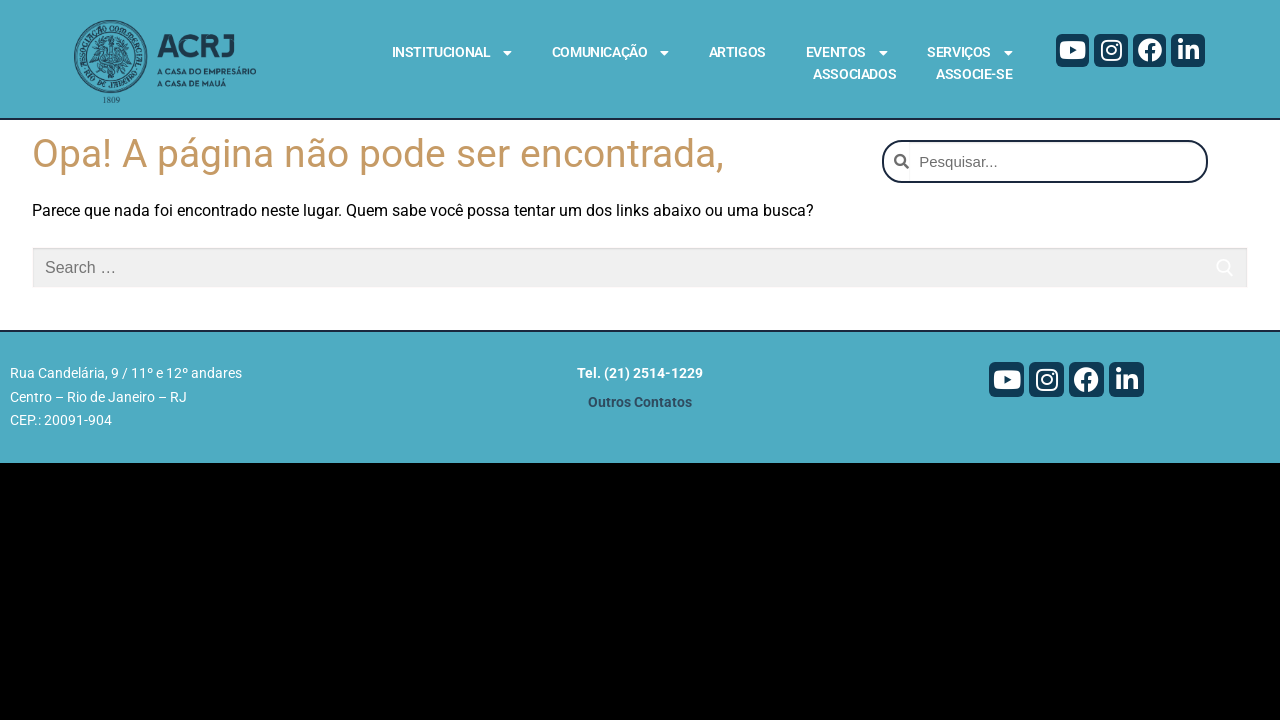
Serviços (969, 53)
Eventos (846, 53)
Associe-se (974, 74)
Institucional (452, 53)
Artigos (737, 52)
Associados (854, 74)
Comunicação (610, 53)
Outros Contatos (640, 420)
